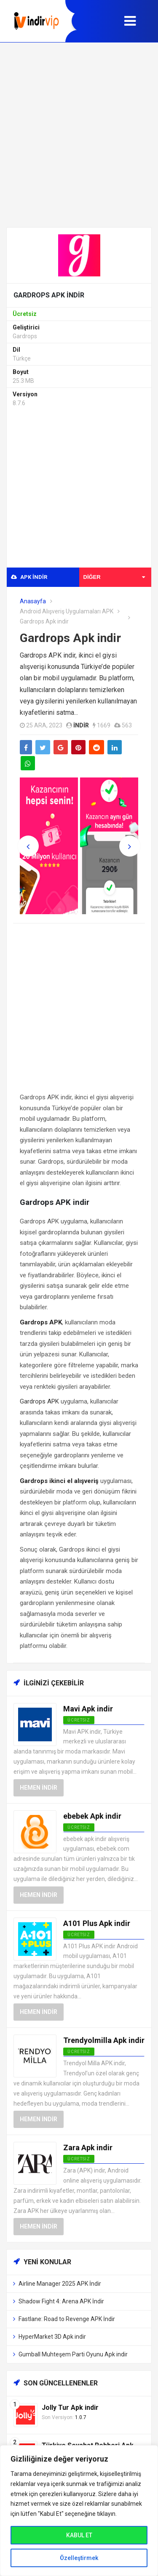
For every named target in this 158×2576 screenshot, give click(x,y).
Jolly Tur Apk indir (70, 2408)
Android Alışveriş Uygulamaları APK (66, 611)
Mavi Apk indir (88, 1708)
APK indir (29, 577)
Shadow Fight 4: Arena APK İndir (61, 2301)
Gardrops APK (39, 1401)
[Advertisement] (79, 135)
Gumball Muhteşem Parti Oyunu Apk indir (73, 2354)
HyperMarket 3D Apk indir (52, 2336)
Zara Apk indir (87, 2147)
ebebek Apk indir (92, 1816)
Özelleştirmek (79, 2558)
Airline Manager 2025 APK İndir (60, 2283)
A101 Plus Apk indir (96, 1923)
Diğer (114, 577)
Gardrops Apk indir (70, 638)
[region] (79, 2510)
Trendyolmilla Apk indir (104, 2040)
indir (81, 725)
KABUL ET (79, 2535)
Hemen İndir (38, 1787)
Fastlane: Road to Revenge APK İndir (67, 2319)
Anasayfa (33, 601)
